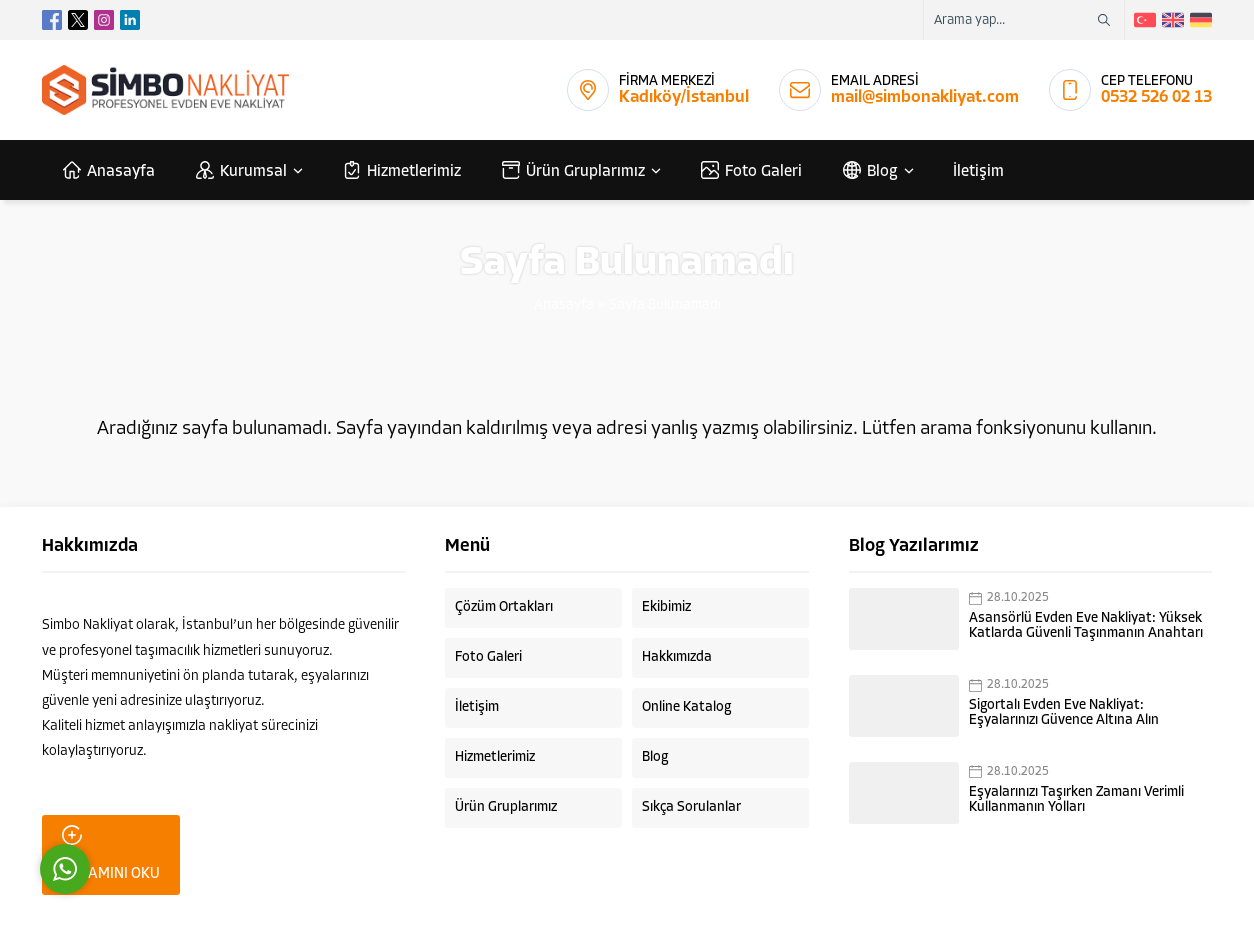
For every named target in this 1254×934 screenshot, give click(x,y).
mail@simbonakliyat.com (925, 97)
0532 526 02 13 (1156, 97)
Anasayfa (564, 305)
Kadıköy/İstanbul (684, 97)
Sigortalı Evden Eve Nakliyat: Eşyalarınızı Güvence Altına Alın (1064, 713)
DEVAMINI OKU (111, 853)
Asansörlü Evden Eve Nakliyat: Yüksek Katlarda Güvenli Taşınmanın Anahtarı (1086, 626)
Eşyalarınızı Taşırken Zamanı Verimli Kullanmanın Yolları (1076, 800)
